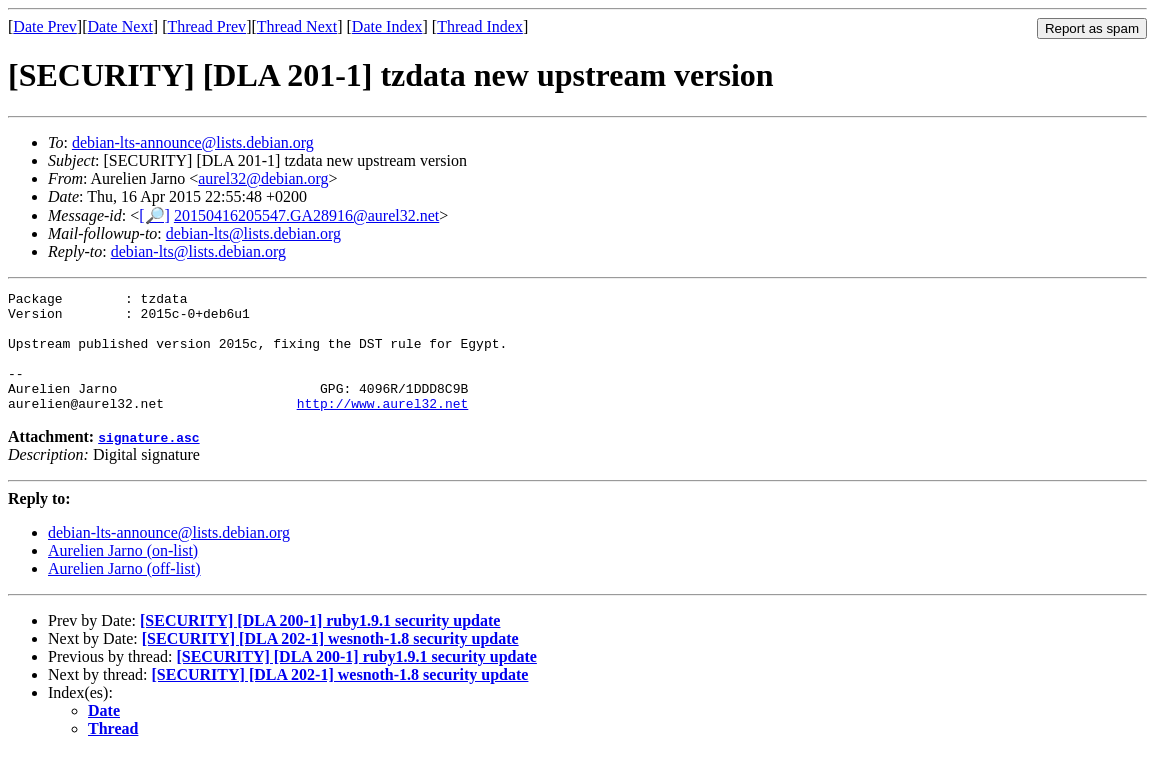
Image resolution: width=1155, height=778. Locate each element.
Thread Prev (206, 26)
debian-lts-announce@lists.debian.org (193, 142)
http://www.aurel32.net (383, 427)
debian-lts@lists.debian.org (253, 233)
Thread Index (480, 26)
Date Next (120, 26)
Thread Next (297, 26)
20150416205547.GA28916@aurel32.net (306, 215)
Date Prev (45, 26)
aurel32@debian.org (263, 178)
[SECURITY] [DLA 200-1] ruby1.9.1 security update (320, 644)
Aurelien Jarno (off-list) (124, 592)
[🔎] (154, 215)
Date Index (387, 26)
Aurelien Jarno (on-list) (123, 574)
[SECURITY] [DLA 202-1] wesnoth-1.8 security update (330, 662)
